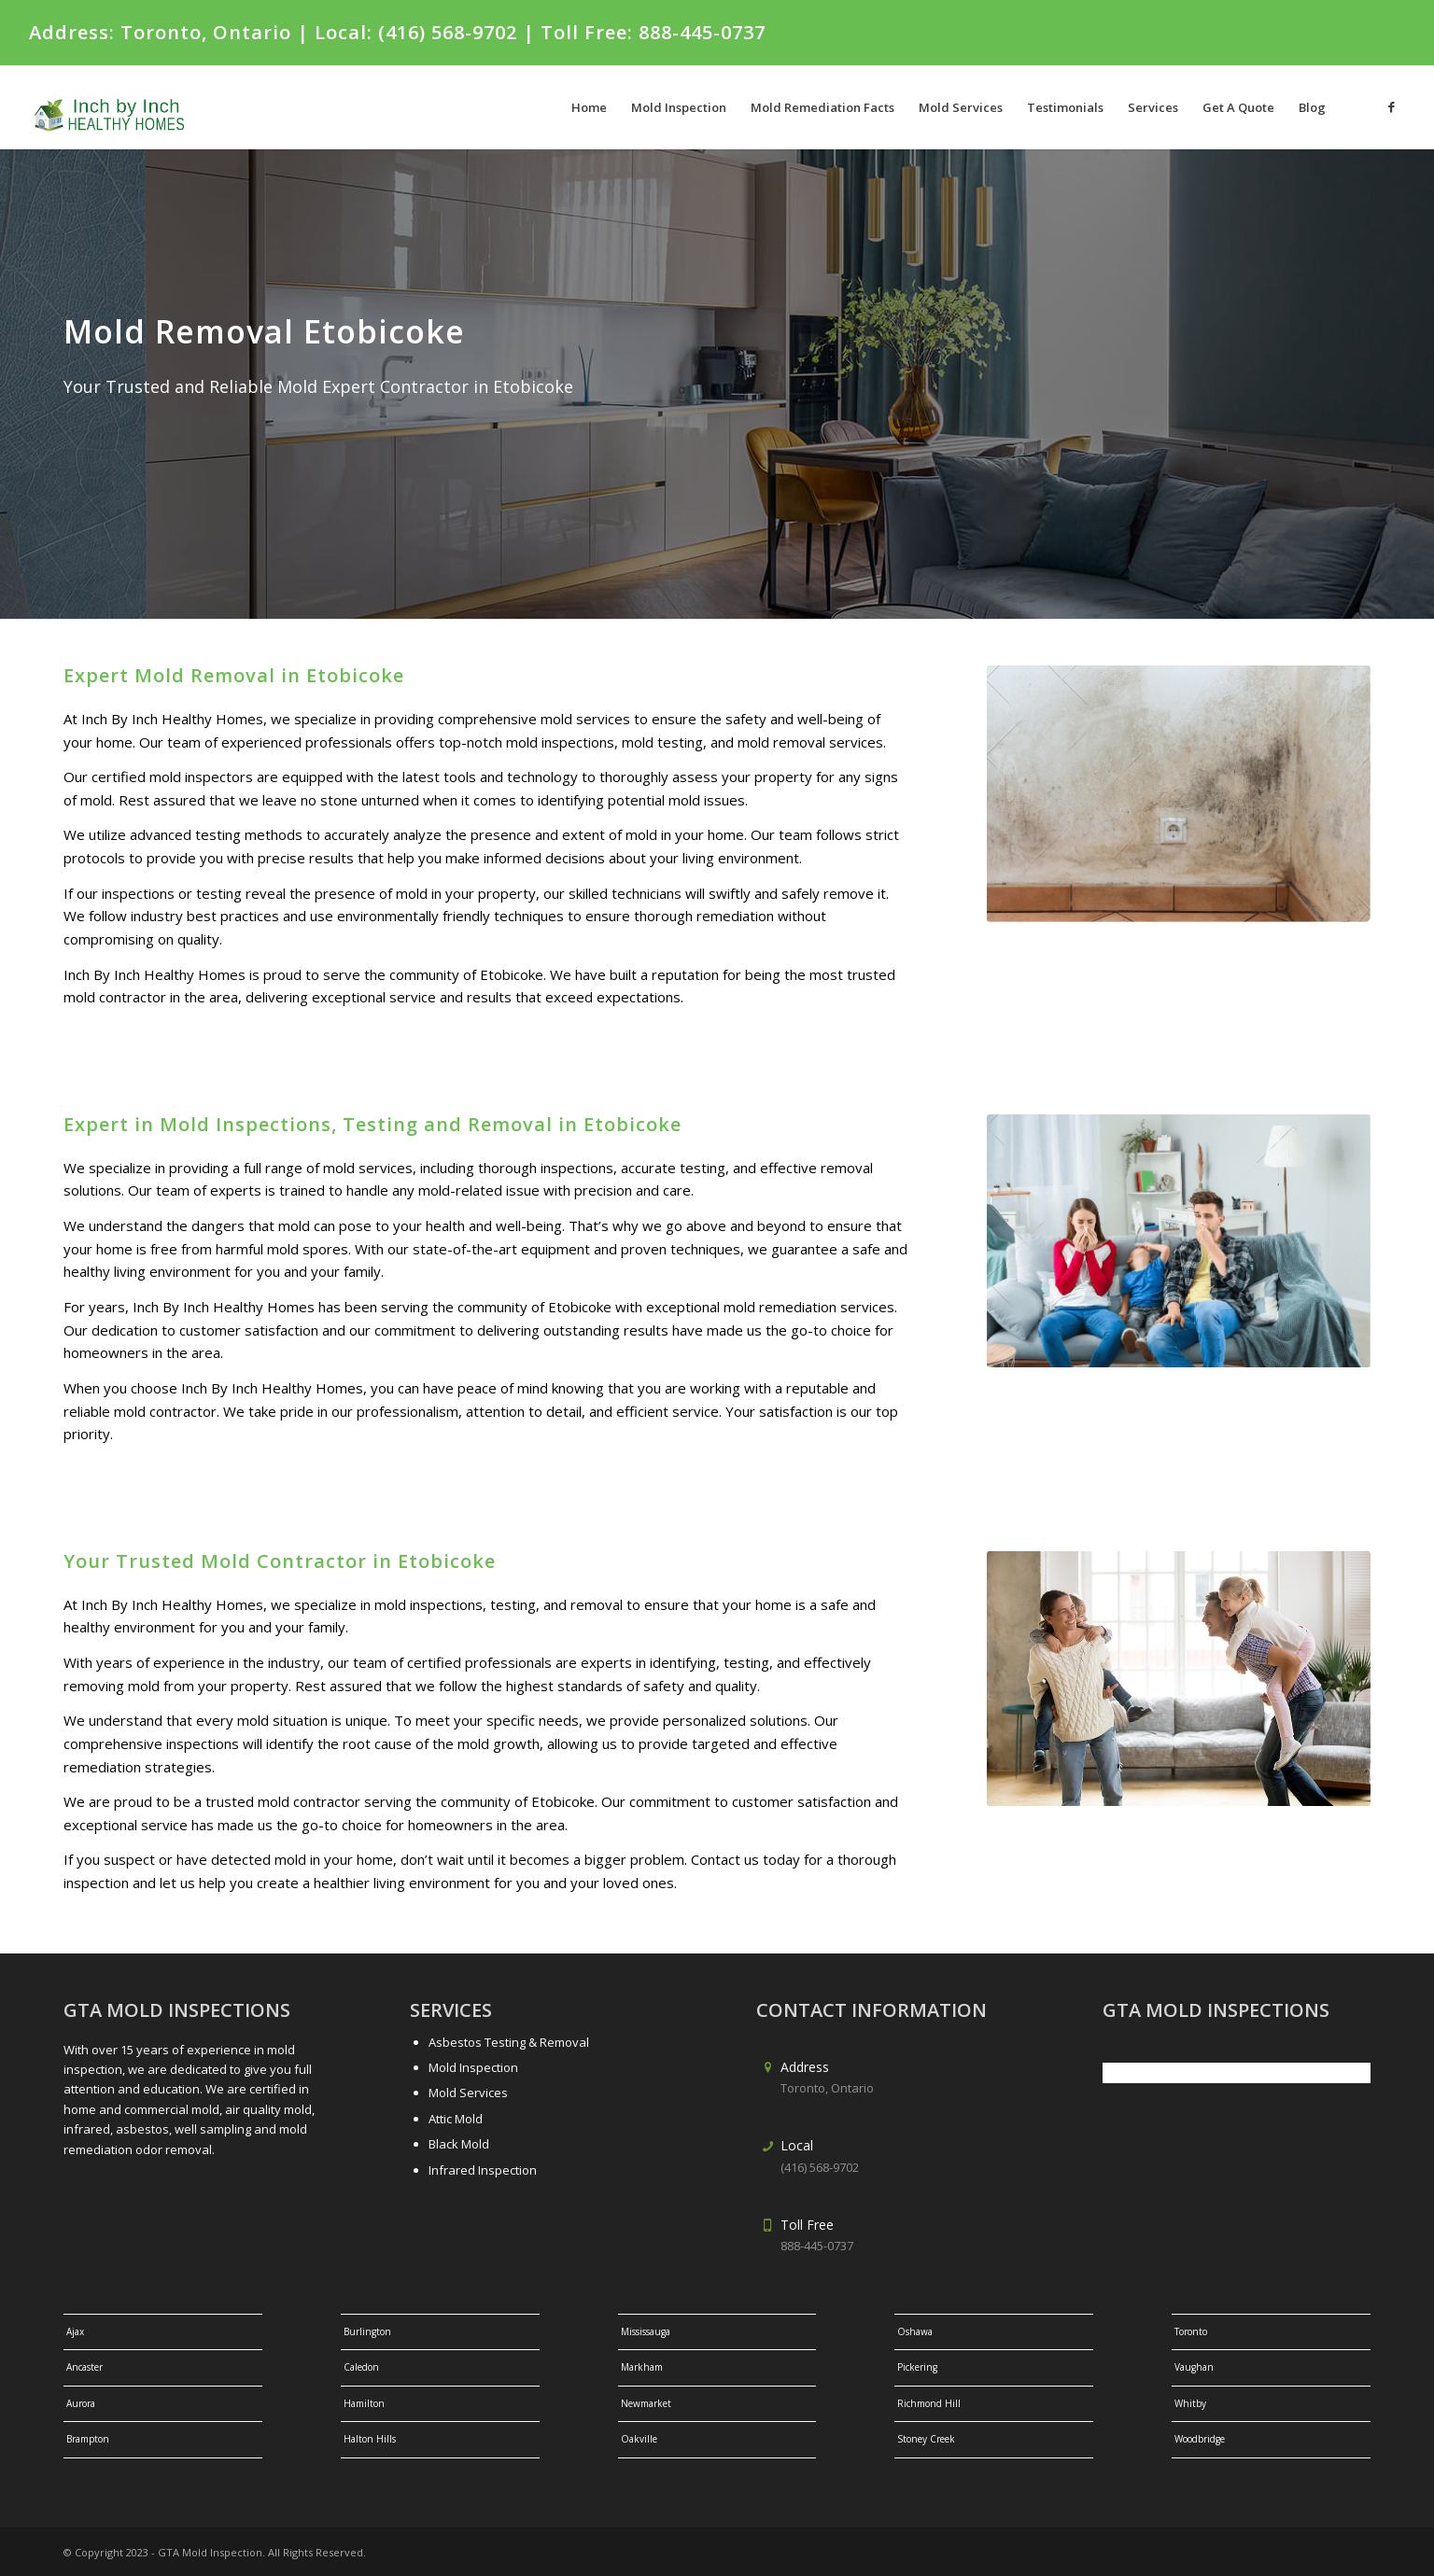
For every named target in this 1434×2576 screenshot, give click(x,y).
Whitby (1190, 2403)
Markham (642, 2366)
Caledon (361, 2366)
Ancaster (84, 2366)
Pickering (917, 2366)
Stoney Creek (926, 2438)
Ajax (75, 2331)
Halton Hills (370, 2438)
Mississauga (645, 2331)
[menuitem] (589, 107)
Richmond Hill (929, 2403)
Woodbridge (1199, 2438)
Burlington (367, 2331)
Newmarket (646, 2403)
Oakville (639, 2438)
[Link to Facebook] (1391, 106)
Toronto (1190, 2331)
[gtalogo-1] (120, 107)
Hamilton (364, 2403)
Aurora (80, 2403)
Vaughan (1194, 2366)
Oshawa (915, 2331)
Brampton (87, 2438)
